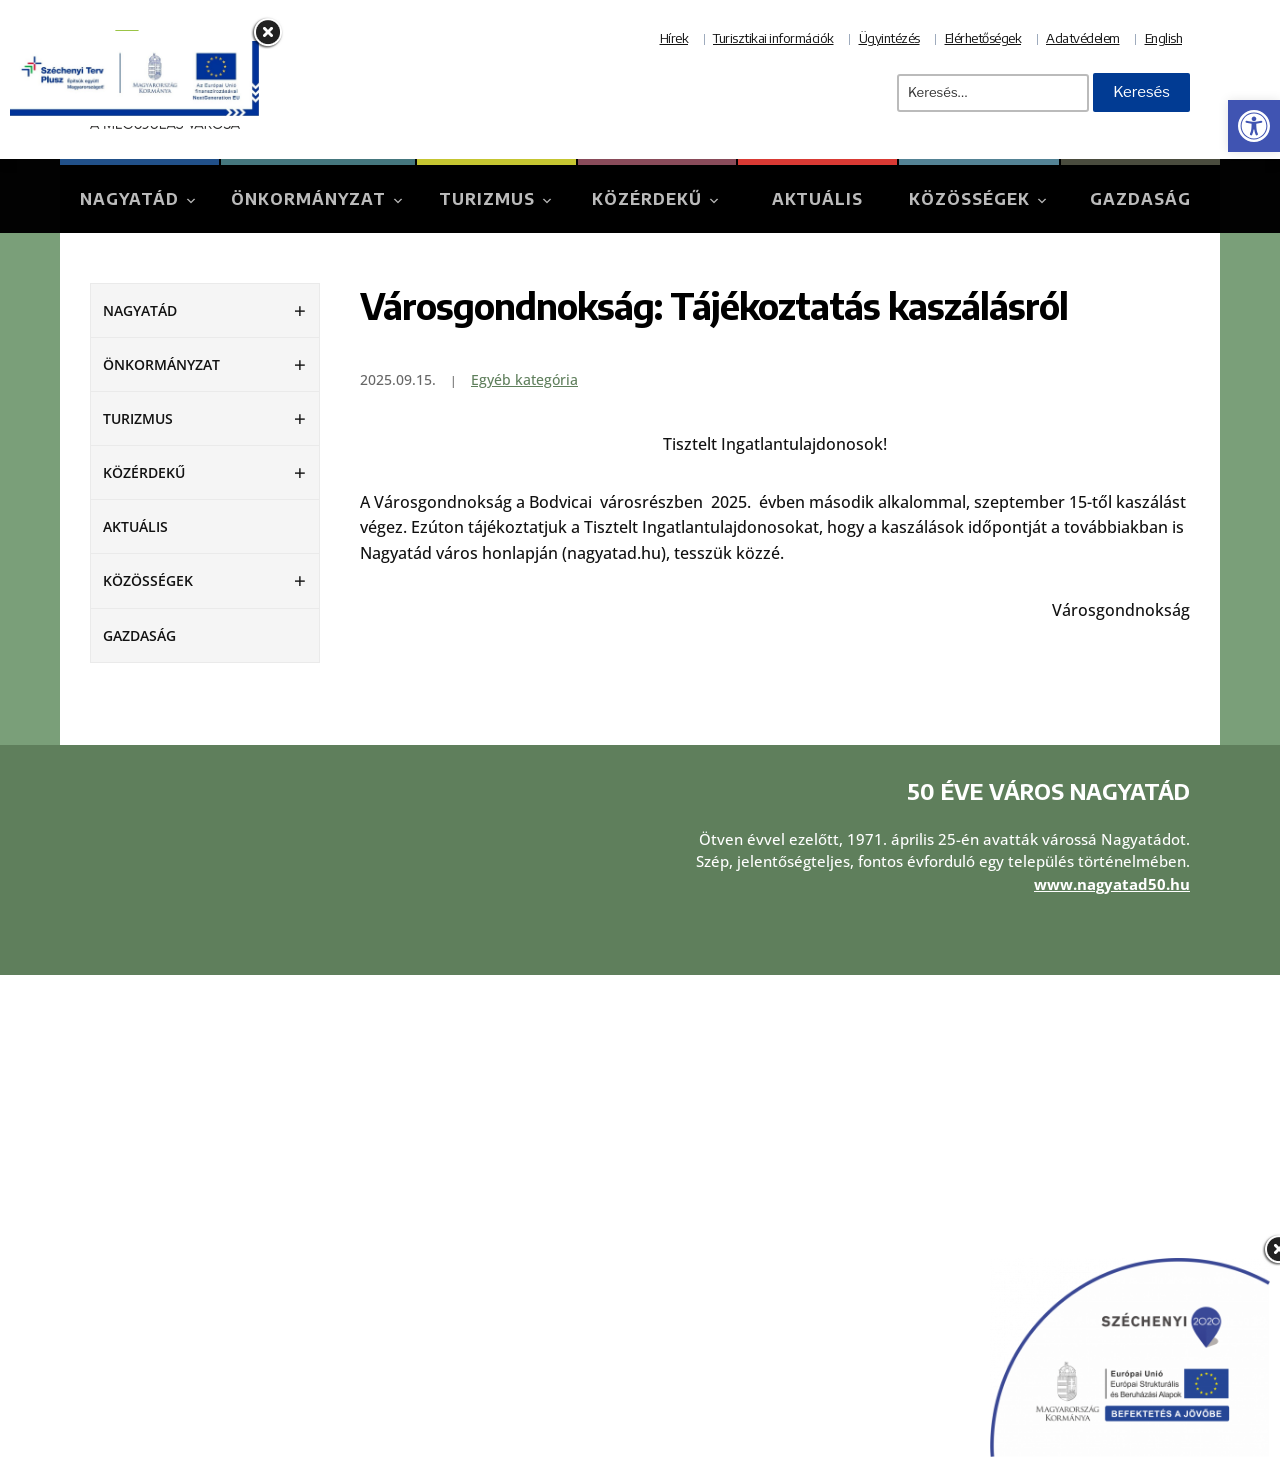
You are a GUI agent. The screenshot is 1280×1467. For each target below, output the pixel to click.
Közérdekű (647, 199)
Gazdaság (1140, 199)
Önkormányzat (308, 199)
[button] (1254, 126)
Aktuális (817, 199)
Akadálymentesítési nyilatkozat (766, 1288)
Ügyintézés (889, 38)
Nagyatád (129, 199)
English (1164, 38)
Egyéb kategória (524, 379)
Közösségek (969, 199)
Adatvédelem (1083, 38)
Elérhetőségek (983, 38)
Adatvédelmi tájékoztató (742, 1234)
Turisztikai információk (773, 38)
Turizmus (487, 199)
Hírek (674, 38)
